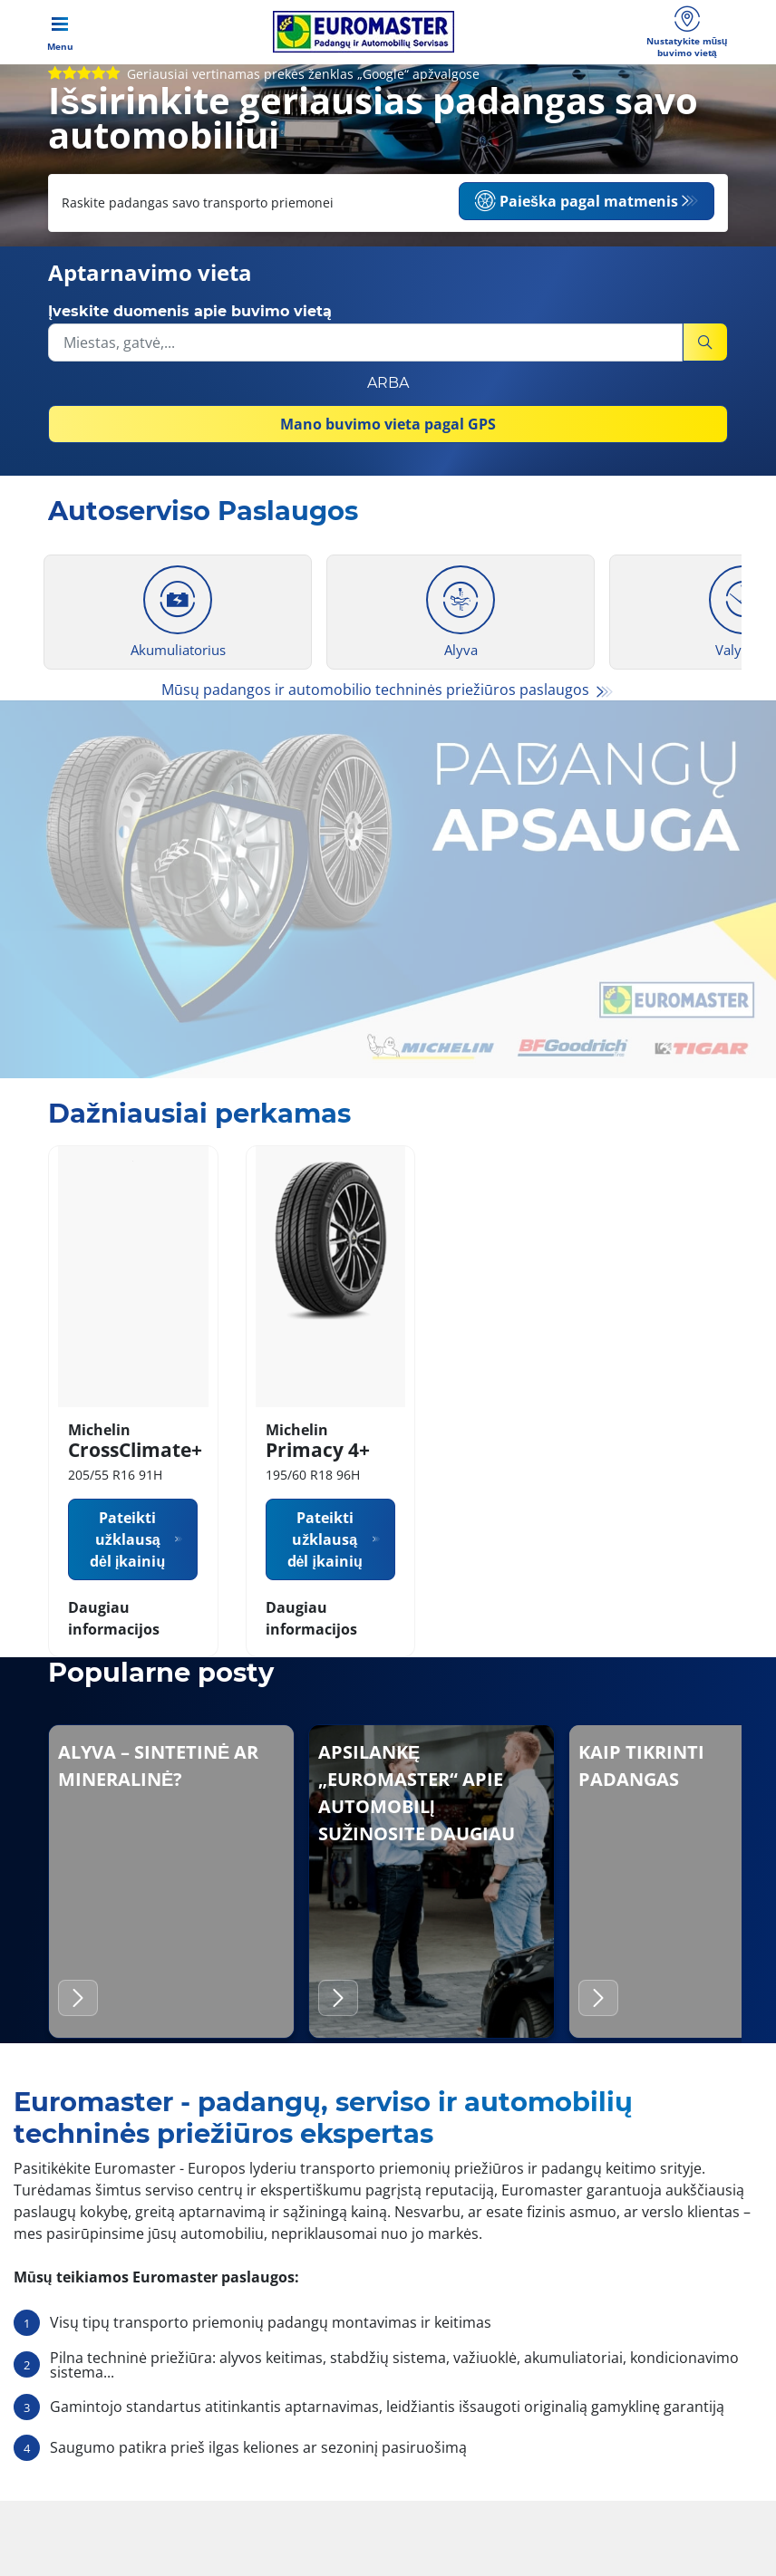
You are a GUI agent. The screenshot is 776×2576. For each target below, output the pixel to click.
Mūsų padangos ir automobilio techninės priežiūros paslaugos (377, 703)
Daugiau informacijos (114, 1660)
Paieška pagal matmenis (576, 218)
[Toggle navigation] (59, 41)
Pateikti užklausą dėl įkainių (127, 1581)
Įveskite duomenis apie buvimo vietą (190, 324)
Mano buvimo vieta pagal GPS (388, 438)
